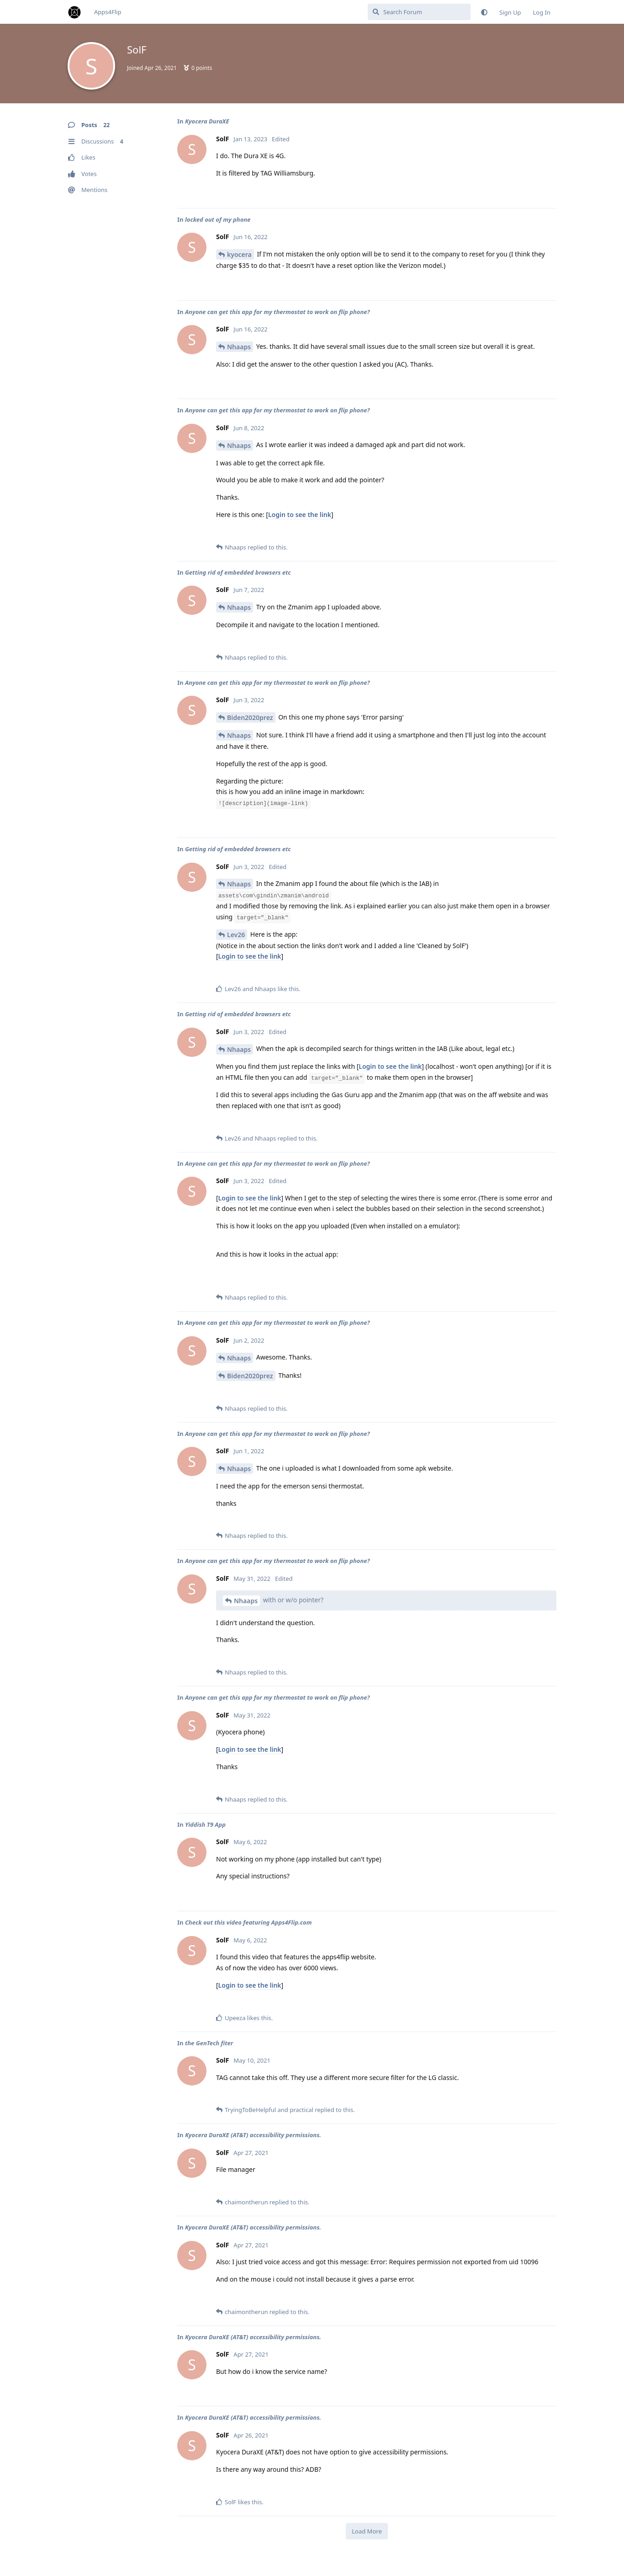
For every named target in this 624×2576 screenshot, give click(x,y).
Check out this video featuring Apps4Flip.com (248, 1922)
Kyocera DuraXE (207, 121)
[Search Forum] (419, 12)
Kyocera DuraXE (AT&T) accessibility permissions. (253, 2135)
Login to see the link (299, 514)
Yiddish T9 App (205, 1824)
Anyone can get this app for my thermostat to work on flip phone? (277, 312)
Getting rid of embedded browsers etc (238, 572)
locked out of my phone (217, 219)
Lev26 (236, 934)
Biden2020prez (250, 717)
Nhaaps (239, 346)
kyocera (239, 254)
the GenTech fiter (209, 2043)
